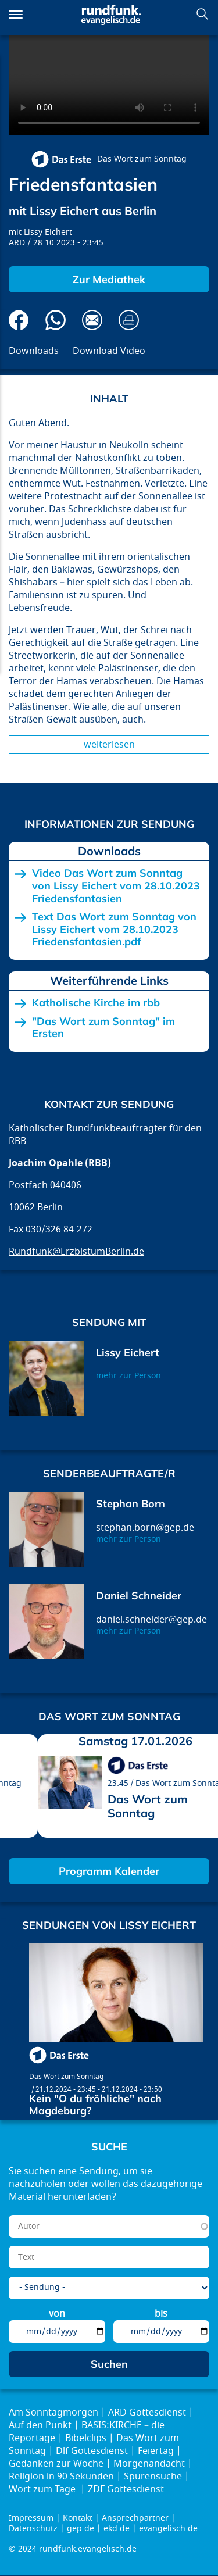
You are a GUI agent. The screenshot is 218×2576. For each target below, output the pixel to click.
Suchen (202, 14)
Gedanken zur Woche (56, 2464)
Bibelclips (85, 2438)
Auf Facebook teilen (19, 320)
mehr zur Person (128, 1376)
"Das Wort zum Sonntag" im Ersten (103, 1027)
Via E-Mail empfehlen (92, 320)
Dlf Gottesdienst (92, 2451)
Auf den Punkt (40, 2425)
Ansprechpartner (135, 2518)
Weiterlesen (109, 745)
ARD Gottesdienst (147, 2413)
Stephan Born (130, 1503)
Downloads (34, 351)
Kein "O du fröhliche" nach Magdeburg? (95, 2105)
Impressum (31, 2518)
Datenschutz (33, 2529)
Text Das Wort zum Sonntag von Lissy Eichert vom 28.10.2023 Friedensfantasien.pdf (114, 929)
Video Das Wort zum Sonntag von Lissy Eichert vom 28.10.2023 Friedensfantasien (116, 886)
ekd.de (116, 2529)
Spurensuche (153, 2477)
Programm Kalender (109, 1871)
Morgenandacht (149, 2464)
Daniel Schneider (138, 1595)
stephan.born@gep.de (145, 1528)
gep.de (80, 2529)
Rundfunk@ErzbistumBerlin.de (76, 1252)
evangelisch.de (168, 2529)
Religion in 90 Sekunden (61, 2477)
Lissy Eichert (48, 232)
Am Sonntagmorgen (53, 2413)
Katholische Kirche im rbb (96, 1002)
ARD (17, 243)
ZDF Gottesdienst (126, 2489)
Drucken (129, 320)
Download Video (109, 351)
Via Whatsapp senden (55, 320)
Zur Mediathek (109, 279)
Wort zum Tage (43, 2489)
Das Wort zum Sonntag (142, 159)
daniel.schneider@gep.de (151, 1620)
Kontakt (77, 2518)
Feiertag (156, 2451)
